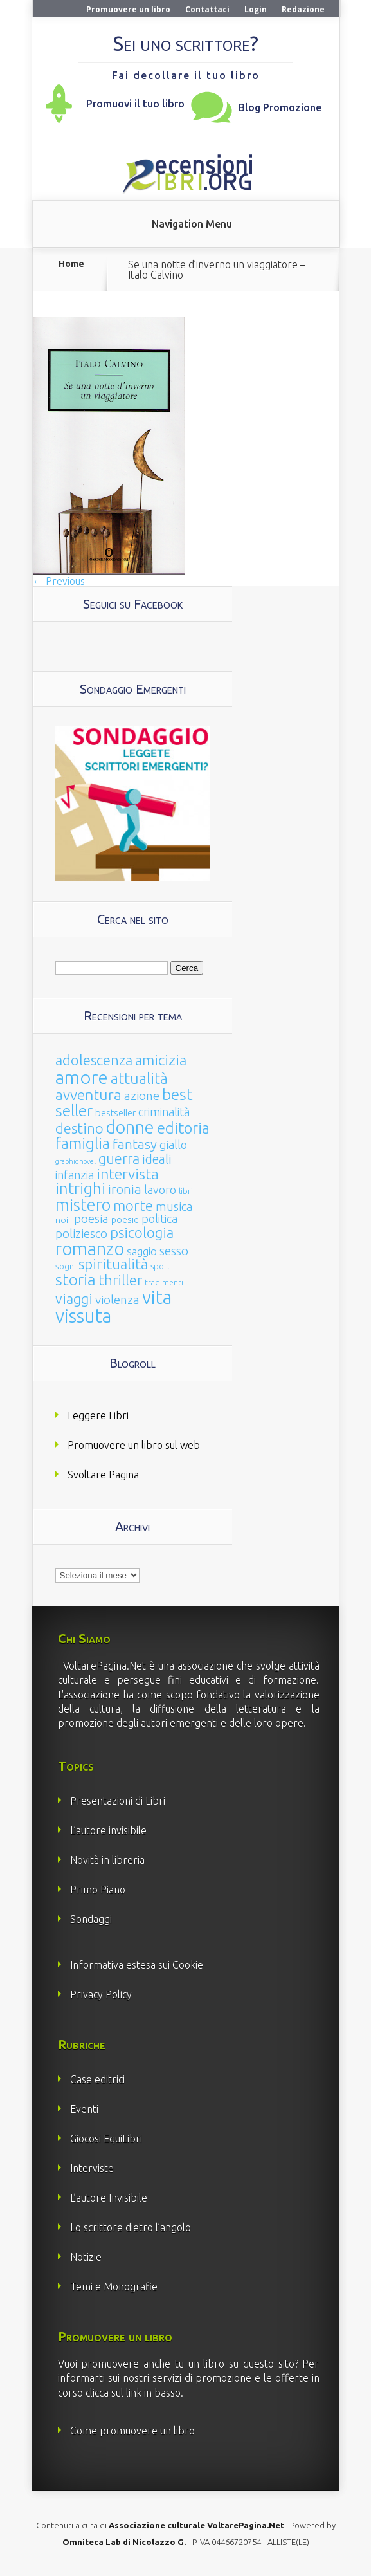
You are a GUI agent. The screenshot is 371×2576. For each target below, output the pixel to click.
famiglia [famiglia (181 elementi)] (82, 1143)
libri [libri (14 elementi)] (186, 1191)
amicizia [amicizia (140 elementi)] (160, 1060)
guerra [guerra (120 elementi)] (119, 1158)
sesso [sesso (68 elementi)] (173, 1251)
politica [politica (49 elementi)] (159, 1218)
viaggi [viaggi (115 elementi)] (74, 1299)
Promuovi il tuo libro (135, 103)
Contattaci (207, 9)
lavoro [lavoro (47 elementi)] (160, 1189)
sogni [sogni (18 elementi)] (65, 1266)
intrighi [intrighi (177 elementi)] (80, 1188)
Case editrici (97, 2079)
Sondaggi (91, 1919)
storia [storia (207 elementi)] (75, 1280)
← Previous (59, 581)
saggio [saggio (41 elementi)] (142, 1251)
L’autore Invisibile (108, 2197)
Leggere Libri (98, 1415)
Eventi (84, 2109)
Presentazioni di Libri (117, 1801)
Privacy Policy (101, 1994)
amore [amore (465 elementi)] (81, 1077)
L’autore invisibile (108, 1830)
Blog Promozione (280, 107)
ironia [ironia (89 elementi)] (124, 1189)
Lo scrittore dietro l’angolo (130, 2227)
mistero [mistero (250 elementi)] (83, 1204)
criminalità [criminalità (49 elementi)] (164, 1111)
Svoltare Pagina (103, 1474)
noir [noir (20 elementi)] (63, 1220)
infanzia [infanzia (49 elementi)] (74, 1174)
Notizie (86, 2257)
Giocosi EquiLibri (106, 2138)
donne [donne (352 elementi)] (130, 1127)
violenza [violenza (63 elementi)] (117, 1300)
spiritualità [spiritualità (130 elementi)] (113, 1264)
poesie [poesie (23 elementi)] (125, 1220)
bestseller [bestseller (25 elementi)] (115, 1112)
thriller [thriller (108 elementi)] (120, 1280)
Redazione (303, 9)
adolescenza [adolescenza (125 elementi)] (93, 1060)
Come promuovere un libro (132, 2430)
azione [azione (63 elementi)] (141, 1096)
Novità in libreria (107, 1860)
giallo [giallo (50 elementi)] (173, 1144)
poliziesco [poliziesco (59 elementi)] (81, 1233)
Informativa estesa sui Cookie (136, 1965)
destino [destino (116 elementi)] (79, 1128)
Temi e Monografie (114, 2286)
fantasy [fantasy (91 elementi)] (135, 1144)
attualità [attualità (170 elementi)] (139, 1078)
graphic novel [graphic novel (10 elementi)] (75, 1161)
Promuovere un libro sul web (134, 1445)
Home (71, 264)
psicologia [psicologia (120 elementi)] (142, 1232)
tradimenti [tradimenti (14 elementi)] (164, 1282)
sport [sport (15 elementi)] (160, 1266)
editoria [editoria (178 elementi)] (183, 1128)
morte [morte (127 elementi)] (133, 1205)
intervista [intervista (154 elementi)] (127, 1173)
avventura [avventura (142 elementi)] (88, 1095)
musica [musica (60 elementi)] (174, 1206)
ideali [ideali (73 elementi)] (157, 1159)
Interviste (92, 2168)
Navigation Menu (192, 224)
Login (255, 9)
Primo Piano (97, 1889)
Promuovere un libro (128, 9)
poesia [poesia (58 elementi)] (91, 1219)
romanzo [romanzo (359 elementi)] (89, 1248)
